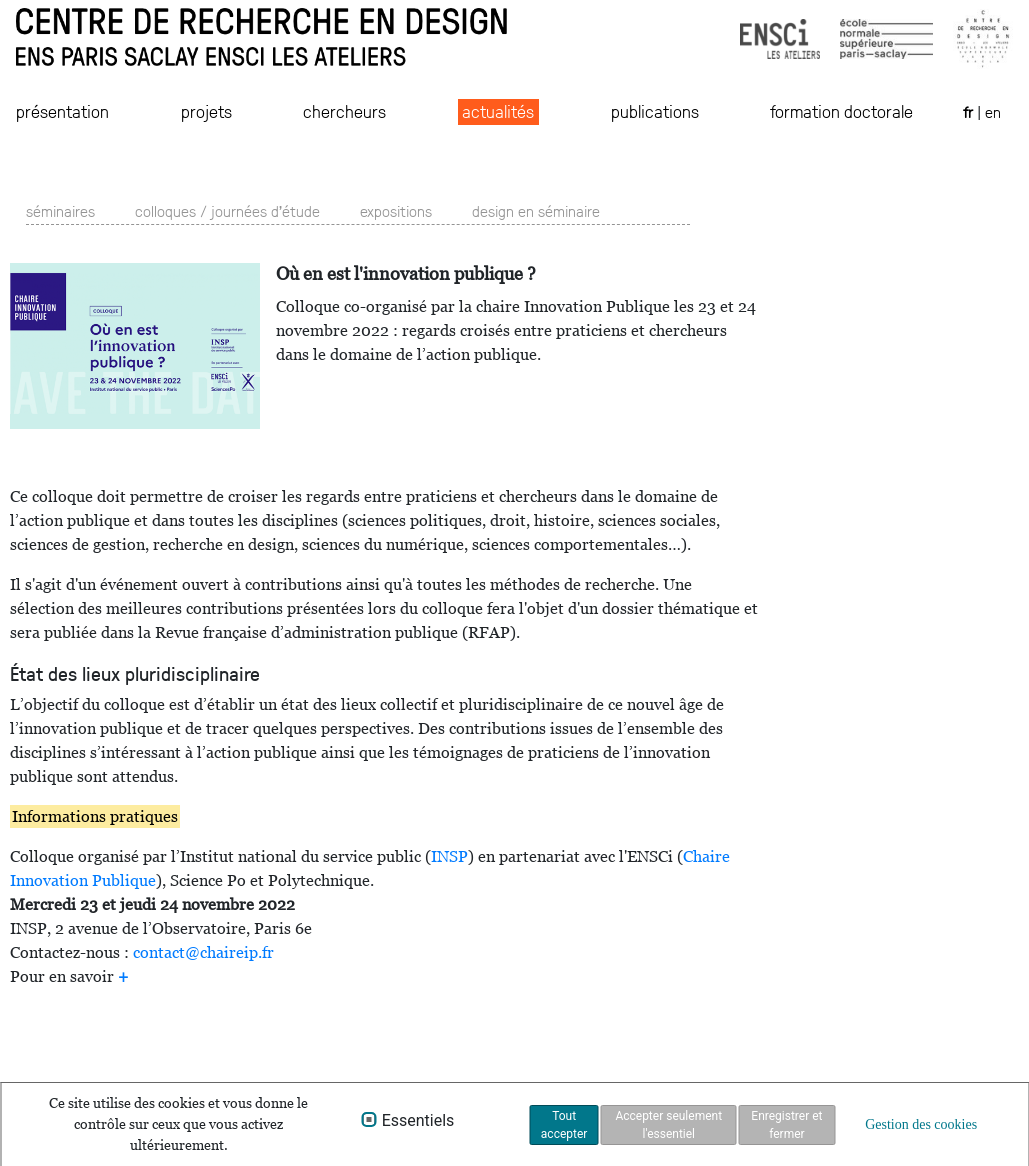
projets (206, 111)
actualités (498, 111)
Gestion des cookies (921, 1124)
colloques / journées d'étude (227, 210)
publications (655, 111)
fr (970, 111)
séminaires (60, 210)
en (993, 111)
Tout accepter (564, 1125)
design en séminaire (536, 210)
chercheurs (344, 111)
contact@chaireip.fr (203, 952)
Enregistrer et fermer (786, 1125)
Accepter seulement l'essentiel (668, 1125)
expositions (396, 210)
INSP (449, 856)
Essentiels (418, 1121)
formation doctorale (841, 111)
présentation (62, 111)
